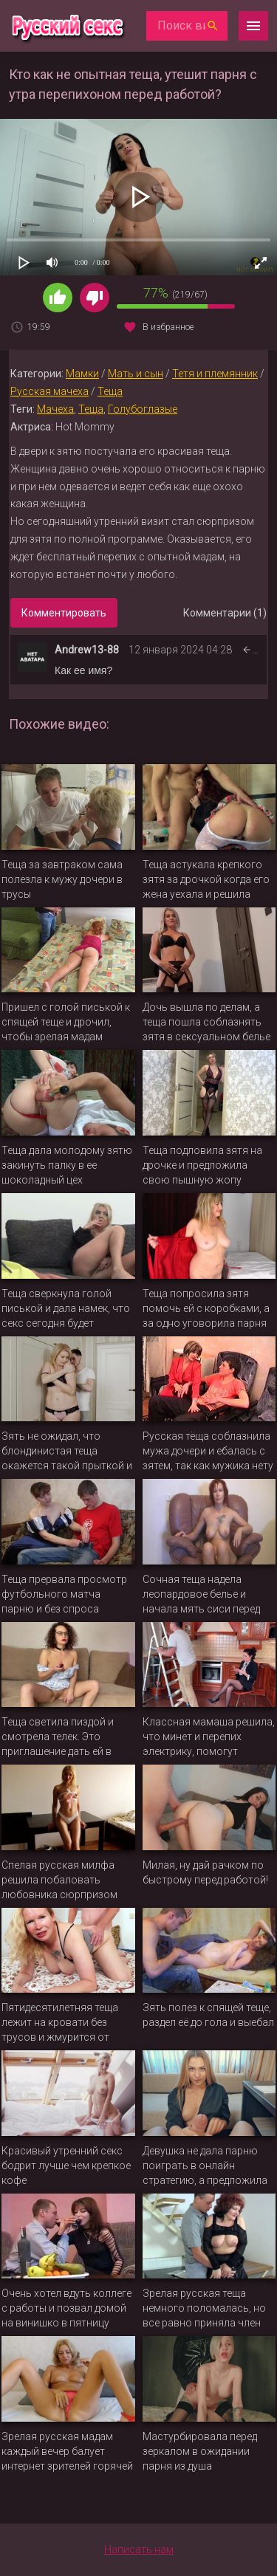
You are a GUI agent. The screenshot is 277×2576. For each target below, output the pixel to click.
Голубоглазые (142, 409)
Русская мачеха (49, 391)
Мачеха (55, 409)
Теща (110, 391)
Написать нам (139, 2549)
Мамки (82, 373)
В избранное (168, 327)
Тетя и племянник (215, 373)
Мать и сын (135, 373)
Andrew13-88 (87, 650)
